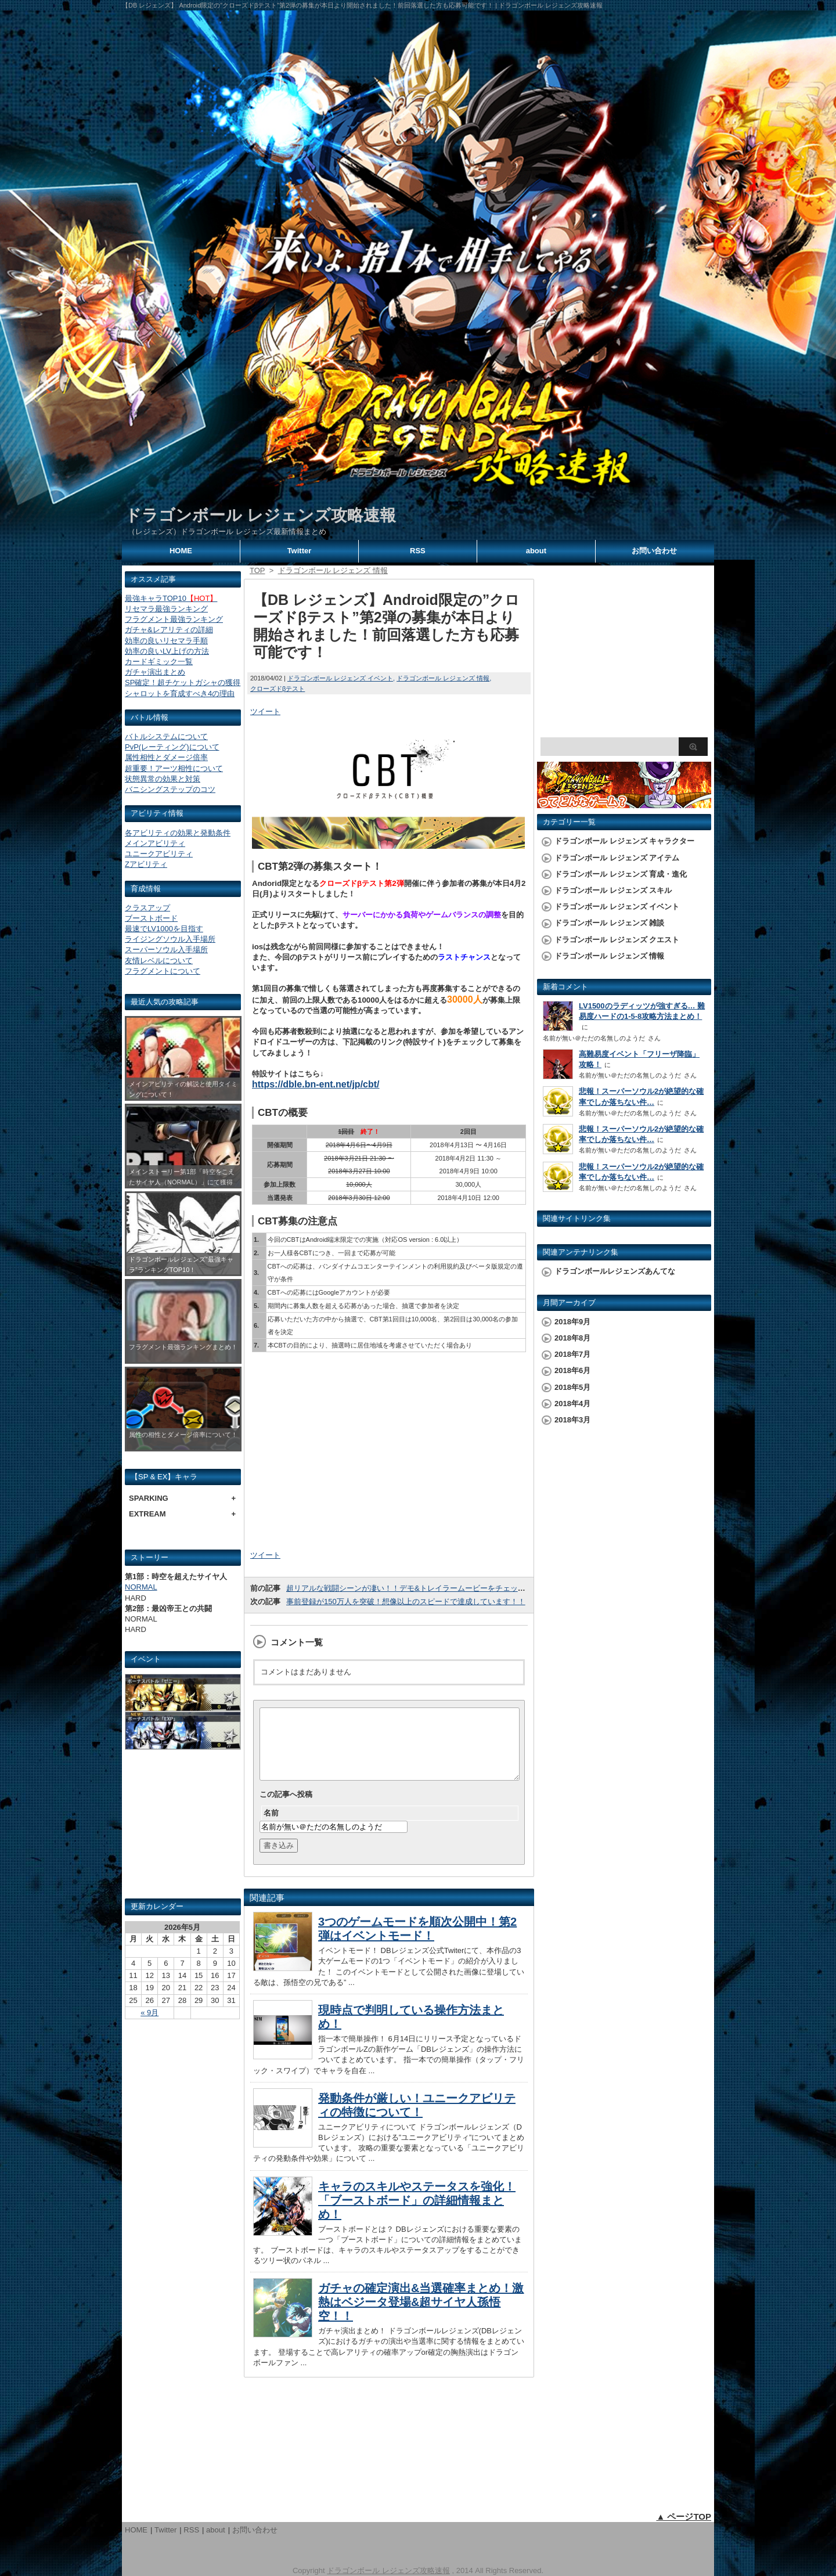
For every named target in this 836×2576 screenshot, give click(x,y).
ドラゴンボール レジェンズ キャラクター (624, 841)
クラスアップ (147, 907)
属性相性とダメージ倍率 (166, 757)
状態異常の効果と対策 (162, 778)
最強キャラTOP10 (171, 598)
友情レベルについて (159, 960)
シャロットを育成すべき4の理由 (180, 693)
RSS (418, 550)
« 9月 (149, 2012)
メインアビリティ (155, 843)
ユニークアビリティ (159, 853)
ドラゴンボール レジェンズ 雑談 (609, 922)
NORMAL (141, 1587)
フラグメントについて (162, 971)
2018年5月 (572, 1387)
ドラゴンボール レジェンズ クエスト (616, 939)
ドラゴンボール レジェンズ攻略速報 (260, 515)
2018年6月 (572, 1370)
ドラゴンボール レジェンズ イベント (340, 678)
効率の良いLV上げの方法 (167, 651)
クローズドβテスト (277, 688)
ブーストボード (151, 918)
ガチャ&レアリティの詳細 (169, 629)
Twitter (299, 550)
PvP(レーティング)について (172, 747)
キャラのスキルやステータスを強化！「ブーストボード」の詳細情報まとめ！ (417, 2214)
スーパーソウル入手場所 (166, 949)
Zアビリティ (146, 864)
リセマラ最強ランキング (166, 608)
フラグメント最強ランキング (174, 619)
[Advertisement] (183, 1829)
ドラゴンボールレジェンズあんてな (614, 1271)
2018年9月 (572, 1321)
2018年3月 (572, 1419)
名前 (271, 1826)
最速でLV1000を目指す (164, 928)
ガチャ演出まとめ (155, 672)
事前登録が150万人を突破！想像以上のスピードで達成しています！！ (405, 1601)
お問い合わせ (654, 550)
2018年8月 (572, 1338)
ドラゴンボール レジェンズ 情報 (443, 678)
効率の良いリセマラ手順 (166, 640)
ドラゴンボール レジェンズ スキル (613, 890)
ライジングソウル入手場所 (170, 939)
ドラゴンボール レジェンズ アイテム (616, 857)
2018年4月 (572, 1403)
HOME (181, 550)
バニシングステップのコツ (170, 789)
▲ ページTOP (683, 2516)
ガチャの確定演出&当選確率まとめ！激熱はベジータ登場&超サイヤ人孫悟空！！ (421, 2316)
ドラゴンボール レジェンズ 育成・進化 (620, 874)
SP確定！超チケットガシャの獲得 (182, 682)
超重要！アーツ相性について (174, 768)
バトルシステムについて (166, 736)
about (536, 550)
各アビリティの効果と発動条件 (177, 832)
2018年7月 (572, 1354)
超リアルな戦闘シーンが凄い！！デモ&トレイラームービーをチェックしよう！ (421, 1588)
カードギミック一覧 (159, 661)
